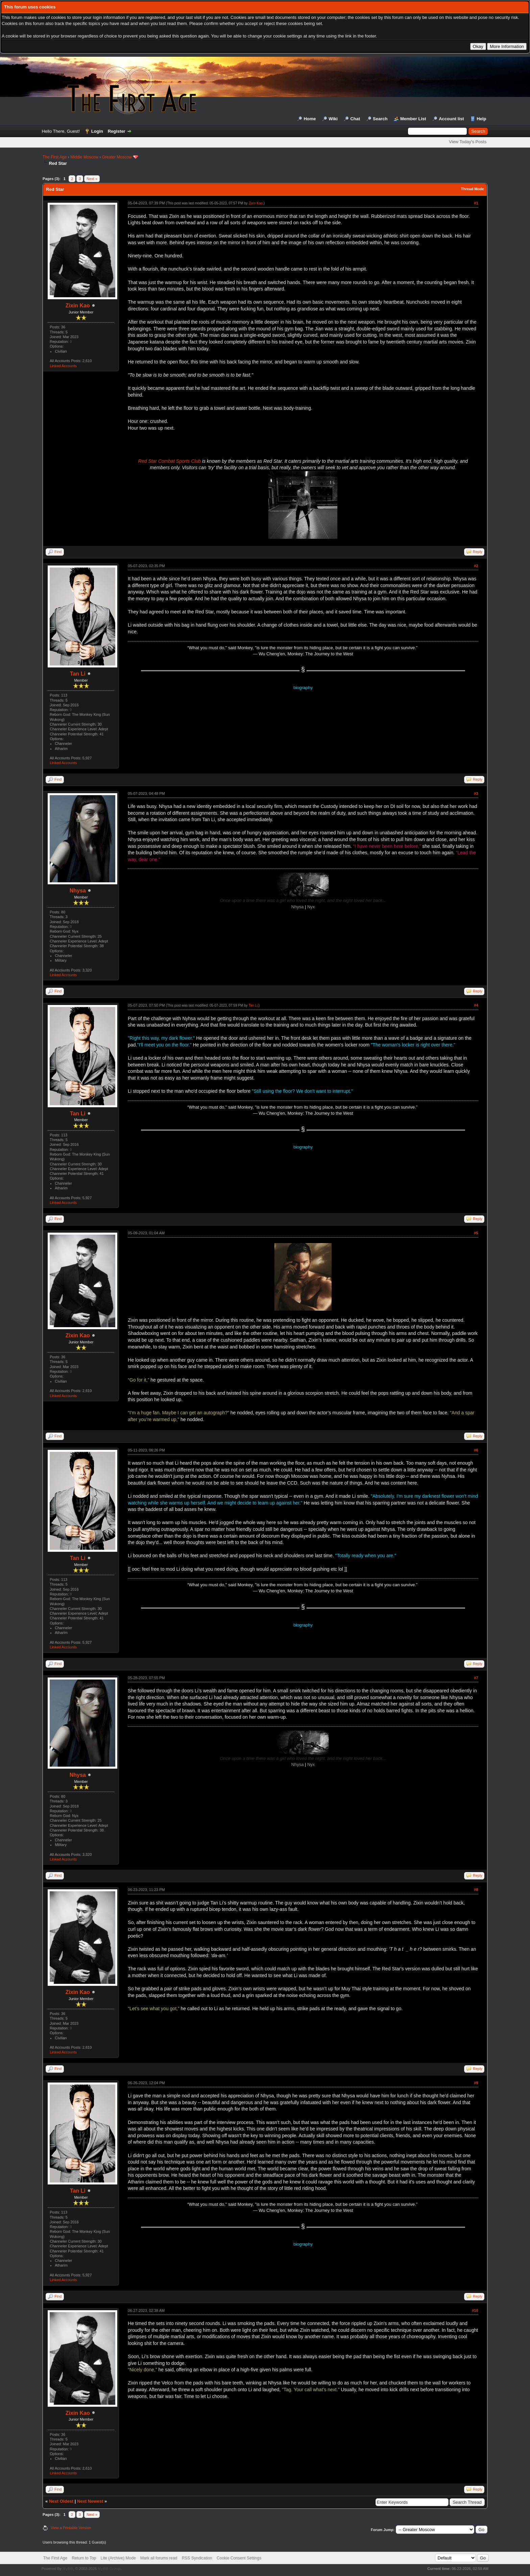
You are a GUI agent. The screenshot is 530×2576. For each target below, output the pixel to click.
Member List (413, 118)
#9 (476, 2083)
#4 (476, 1005)
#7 (476, 1678)
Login (97, 131)
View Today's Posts (467, 141)
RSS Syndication (197, 2558)
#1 (476, 203)
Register (116, 131)
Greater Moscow (117, 157)
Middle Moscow (84, 157)
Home (310, 118)
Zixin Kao (78, 305)
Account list (451, 118)
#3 (476, 793)
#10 (475, 2310)
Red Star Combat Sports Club (169, 461)
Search (380, 118)
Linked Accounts (63, 366)
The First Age (55, 157)
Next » (92, 179)
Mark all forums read (158, 2558)
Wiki (333, 118)
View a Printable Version (71, 2528)
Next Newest (90, 2501)
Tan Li (78, 674)
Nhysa (78, 890)
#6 (476, 1450)
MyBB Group (109, 2569)
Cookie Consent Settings (239, 2558)
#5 (476, 1233)
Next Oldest (61, 2501)
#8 (476, 1890)
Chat (355, 118)
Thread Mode (472, 189)
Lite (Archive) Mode (118, 2558)
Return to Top (84, 2558)
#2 (476, 566)
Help (481, 118)
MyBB (68, 2569)
